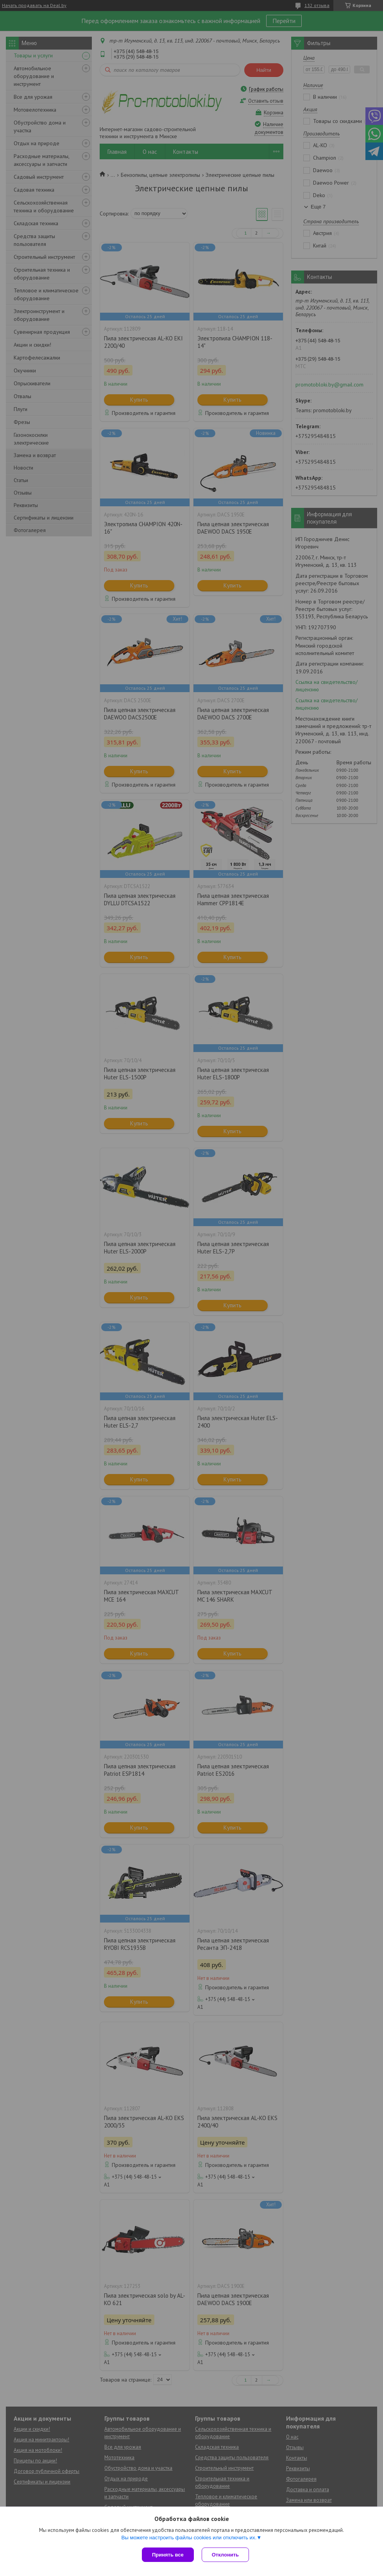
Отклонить (225, 2555)
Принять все (168, 2555)
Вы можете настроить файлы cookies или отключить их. (188, 2537)
